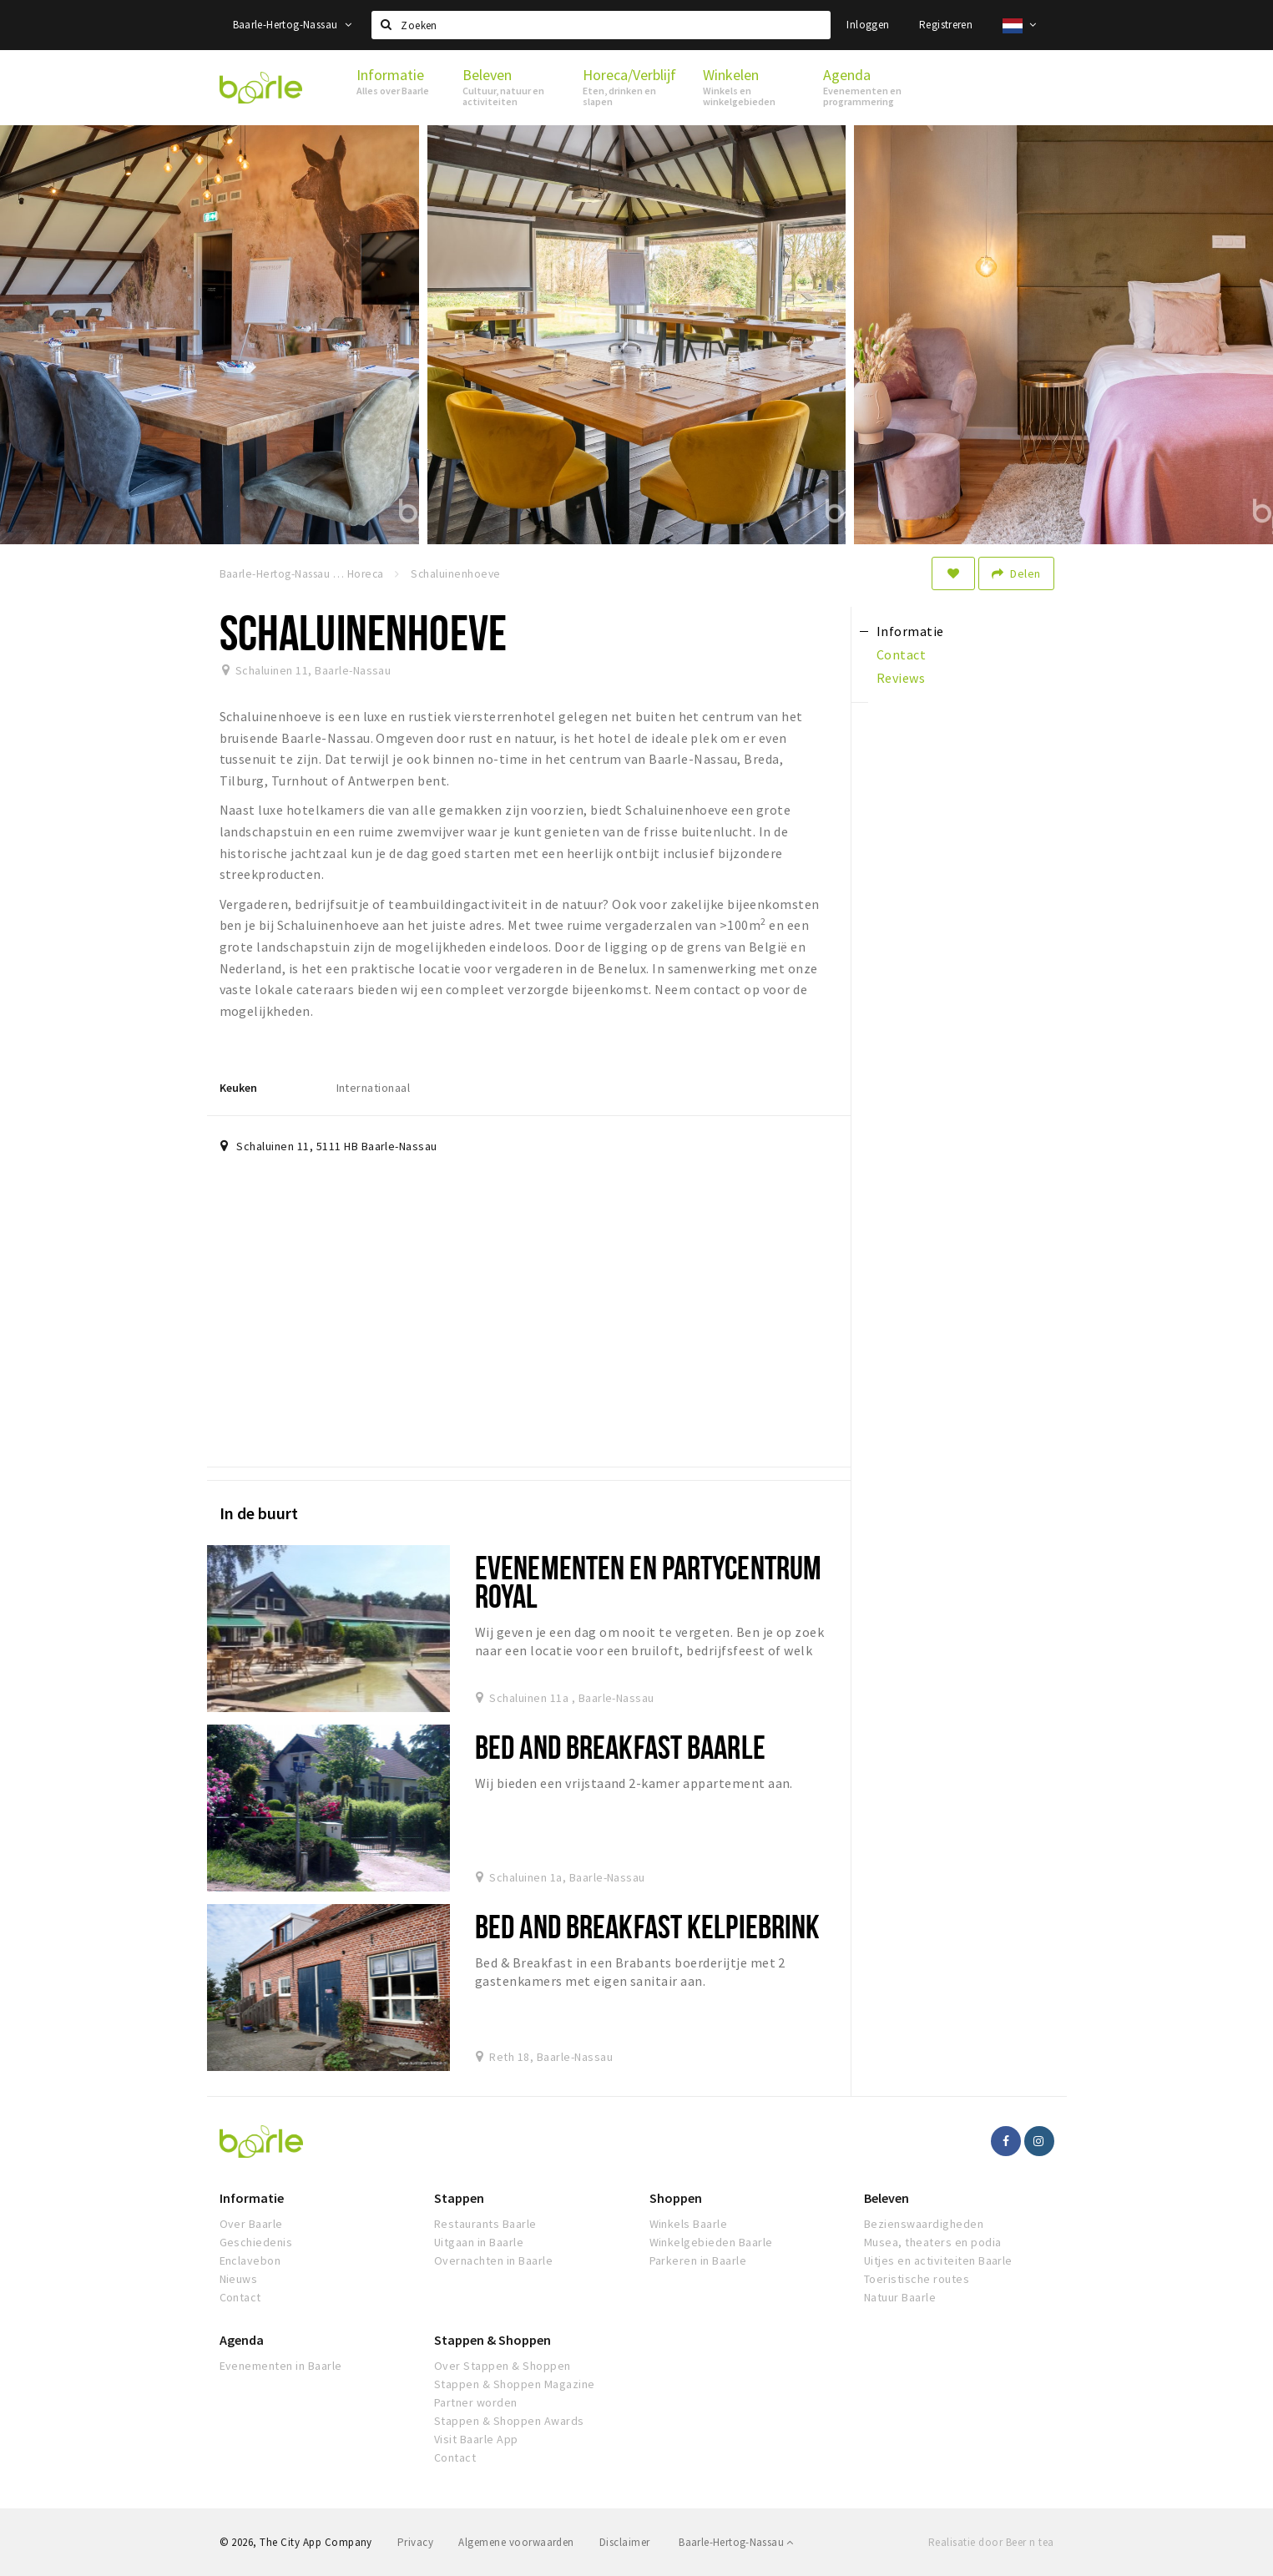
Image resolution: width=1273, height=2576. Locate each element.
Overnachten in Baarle (493, 2260)
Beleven (886, 2198)
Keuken (238, 1087)
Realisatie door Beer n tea (990, 2542)
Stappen (459, 2198)
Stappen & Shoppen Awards (509, 2420)
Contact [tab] (901, 654)
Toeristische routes (916, 2278)
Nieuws (239, 2278)
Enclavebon (250, 2260)
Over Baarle (251, 2223)
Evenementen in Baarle (281, 2365)
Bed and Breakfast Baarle (620, 1747)
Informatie (252, 2198)
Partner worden (476, 2402)
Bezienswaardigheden (923, 2223)
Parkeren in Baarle (698, 2260)
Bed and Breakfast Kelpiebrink (647, 1926)
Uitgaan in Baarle (478, 2242)
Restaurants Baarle (485, 2223)
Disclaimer (624, 2542)
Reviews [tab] (900, 677)
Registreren (945, 25)
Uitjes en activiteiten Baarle (938, 2260)
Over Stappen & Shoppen (502, 2365)
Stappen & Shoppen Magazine (514, 2384)
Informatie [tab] (910, 631)
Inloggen (867, 25)
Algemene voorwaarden (516, 2542)
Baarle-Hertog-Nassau (292, 25)
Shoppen (675, 2198)
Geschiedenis (256, 2242)
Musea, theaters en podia (933, 2242)
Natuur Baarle (900, 2297)
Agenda (242, 2339)
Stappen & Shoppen (492, 2339)
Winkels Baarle (688, 2223)
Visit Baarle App (476, 2439)
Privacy (415, 2542)
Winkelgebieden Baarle (711, 2242)
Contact (240, 2297)
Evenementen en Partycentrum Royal (648, 1581)
